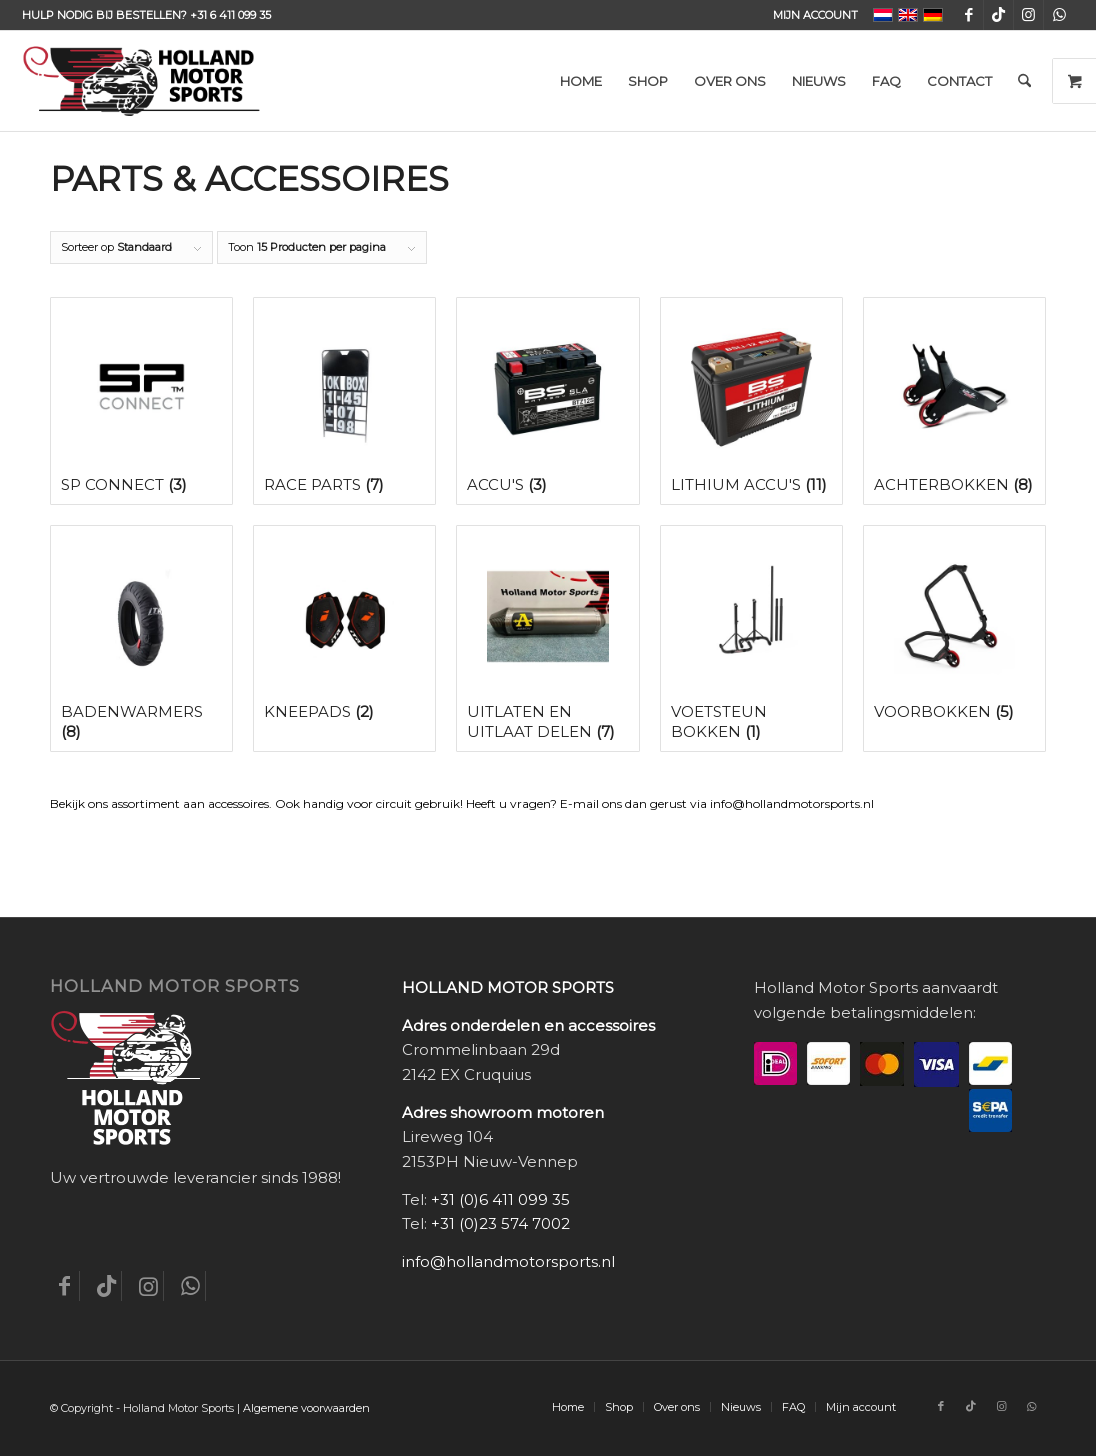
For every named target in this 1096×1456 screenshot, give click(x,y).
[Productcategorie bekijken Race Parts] (344, 401)
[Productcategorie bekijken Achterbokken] (954, 401)
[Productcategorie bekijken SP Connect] (141, 401)
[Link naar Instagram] (1028, 15)
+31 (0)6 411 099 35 (500, 1199)
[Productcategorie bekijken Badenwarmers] (141, 638)
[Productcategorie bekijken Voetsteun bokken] (751, 638)
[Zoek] (1024, 81)
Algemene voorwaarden (306, 1408)
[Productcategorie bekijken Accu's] (547, 401)
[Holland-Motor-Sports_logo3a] (141, 81)
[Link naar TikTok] (998, 15)
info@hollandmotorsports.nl (508, 1261)
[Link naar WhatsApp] (1059, 15)
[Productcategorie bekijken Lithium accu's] (751, 401)
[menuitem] (810, 15)
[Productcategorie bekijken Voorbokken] (954, 629)
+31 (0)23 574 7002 (500, 1223)
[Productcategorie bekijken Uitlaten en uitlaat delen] (547, 638)
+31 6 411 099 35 (230, 15)
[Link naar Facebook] (968, 15)
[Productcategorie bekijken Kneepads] (344, 629)
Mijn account (815, 15)
